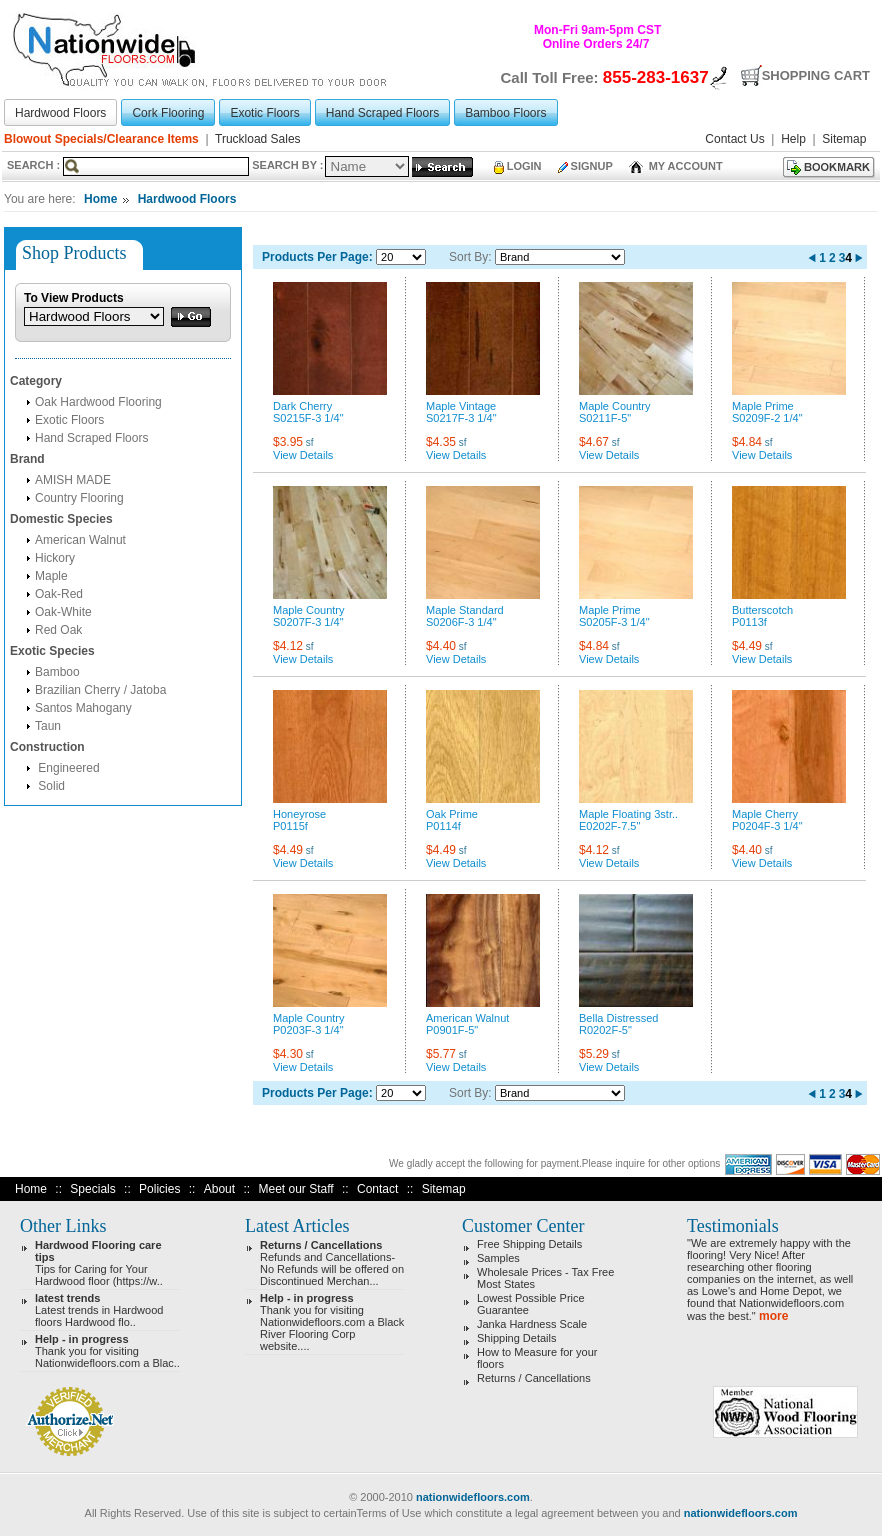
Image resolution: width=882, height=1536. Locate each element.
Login (518, 166)
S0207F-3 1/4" (308, 622)
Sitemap (444, 1189)
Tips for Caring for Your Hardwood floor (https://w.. (99, 1263)
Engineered (67, 768)
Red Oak (58, 630)
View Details (303, 455)
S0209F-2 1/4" (767, 418)
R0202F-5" (605, 1030)
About (219, 1189)
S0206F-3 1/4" (461, 622)
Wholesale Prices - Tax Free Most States (545, 1278)
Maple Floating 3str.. (628, 814)
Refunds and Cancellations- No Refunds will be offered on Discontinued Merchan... (332, 1263)
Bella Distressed (618, 1018)
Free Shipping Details (529, 1244)
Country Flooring (79, 498)
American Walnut (80, 540)
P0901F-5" (452, 1030)
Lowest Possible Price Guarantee (531, 1304)
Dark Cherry (302, 406)
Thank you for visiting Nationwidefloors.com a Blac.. (107, 1351)
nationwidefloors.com (473, 1497)
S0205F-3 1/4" (614, 622)
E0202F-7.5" (609, 826)
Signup (585, 166)
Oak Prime (452, 814)
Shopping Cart (816, 75)
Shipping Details (517, 1338)
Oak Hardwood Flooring (98, 402)
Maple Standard (465, 610)
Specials (92, 1189)
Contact (377, 1189)
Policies (159, 1189)
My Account (676, 166)
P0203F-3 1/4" (308, 1030)
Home (100, 199)
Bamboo (57, 672)
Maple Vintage (461, 406)
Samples (498, 1258)
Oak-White (63, 612)
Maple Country (615, 406)
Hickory (55, 558)
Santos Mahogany (83, 708)
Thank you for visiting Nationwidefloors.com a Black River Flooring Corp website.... (332, 1322)
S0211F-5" (605, 418)
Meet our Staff (295, 1189)
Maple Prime (763, 406)
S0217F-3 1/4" (461, 418)
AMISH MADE (73, 480)
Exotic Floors (69, 420)
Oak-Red (59, 594)
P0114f (443, 826)
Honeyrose (299, 814)
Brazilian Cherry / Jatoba (100, 690)
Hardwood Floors (187, 199)
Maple (51, 576)
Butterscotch (762, 610)
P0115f (290, 826)
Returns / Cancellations (534, 1378)
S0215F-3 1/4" (308, 418)
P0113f (749, 622)
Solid (50, 786)
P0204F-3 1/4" (767, 826)
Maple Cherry (765, 814)
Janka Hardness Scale (532, 1324)
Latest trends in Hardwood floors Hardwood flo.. (99, 1310)
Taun (48, 726)
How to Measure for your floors (537, 1358)
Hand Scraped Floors (91, 438)
